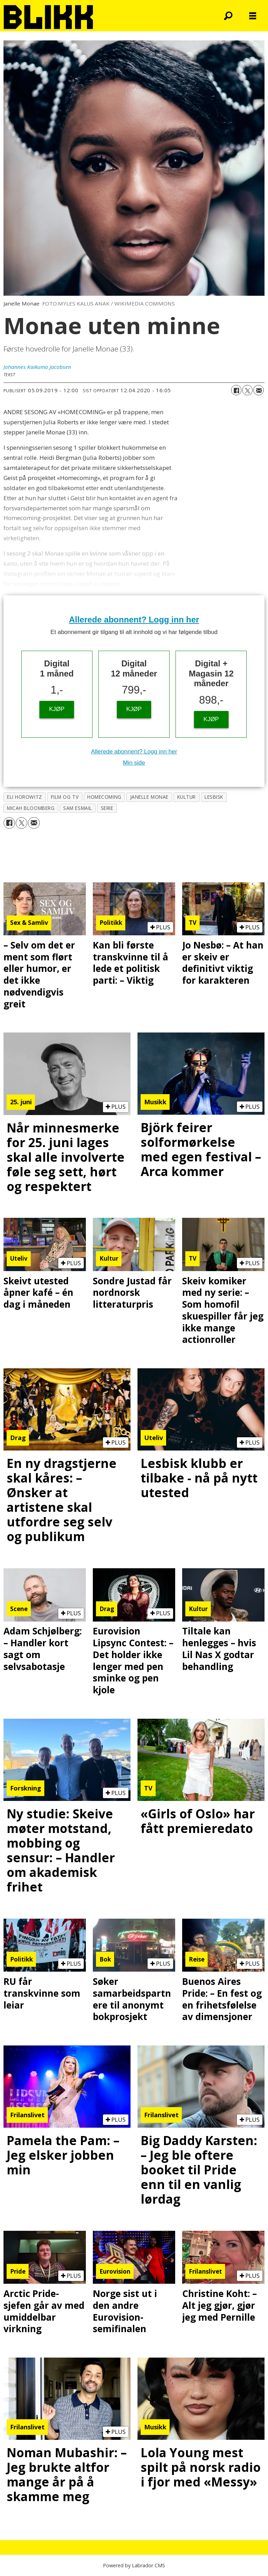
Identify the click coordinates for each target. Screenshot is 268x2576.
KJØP (57, 709)
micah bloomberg (30, 808)
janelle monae (149, 797)
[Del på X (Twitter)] (247, 390)
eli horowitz (24, 797)
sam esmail (77, 808)
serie (107, 808)
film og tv (65, 797)
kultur (186, 797)
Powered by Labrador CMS (134, 2565)
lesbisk (213, 797)
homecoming (104, 797)
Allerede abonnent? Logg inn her (134, 619)
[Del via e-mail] (258, 390)
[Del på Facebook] (236, 390)
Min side (134, 762)
